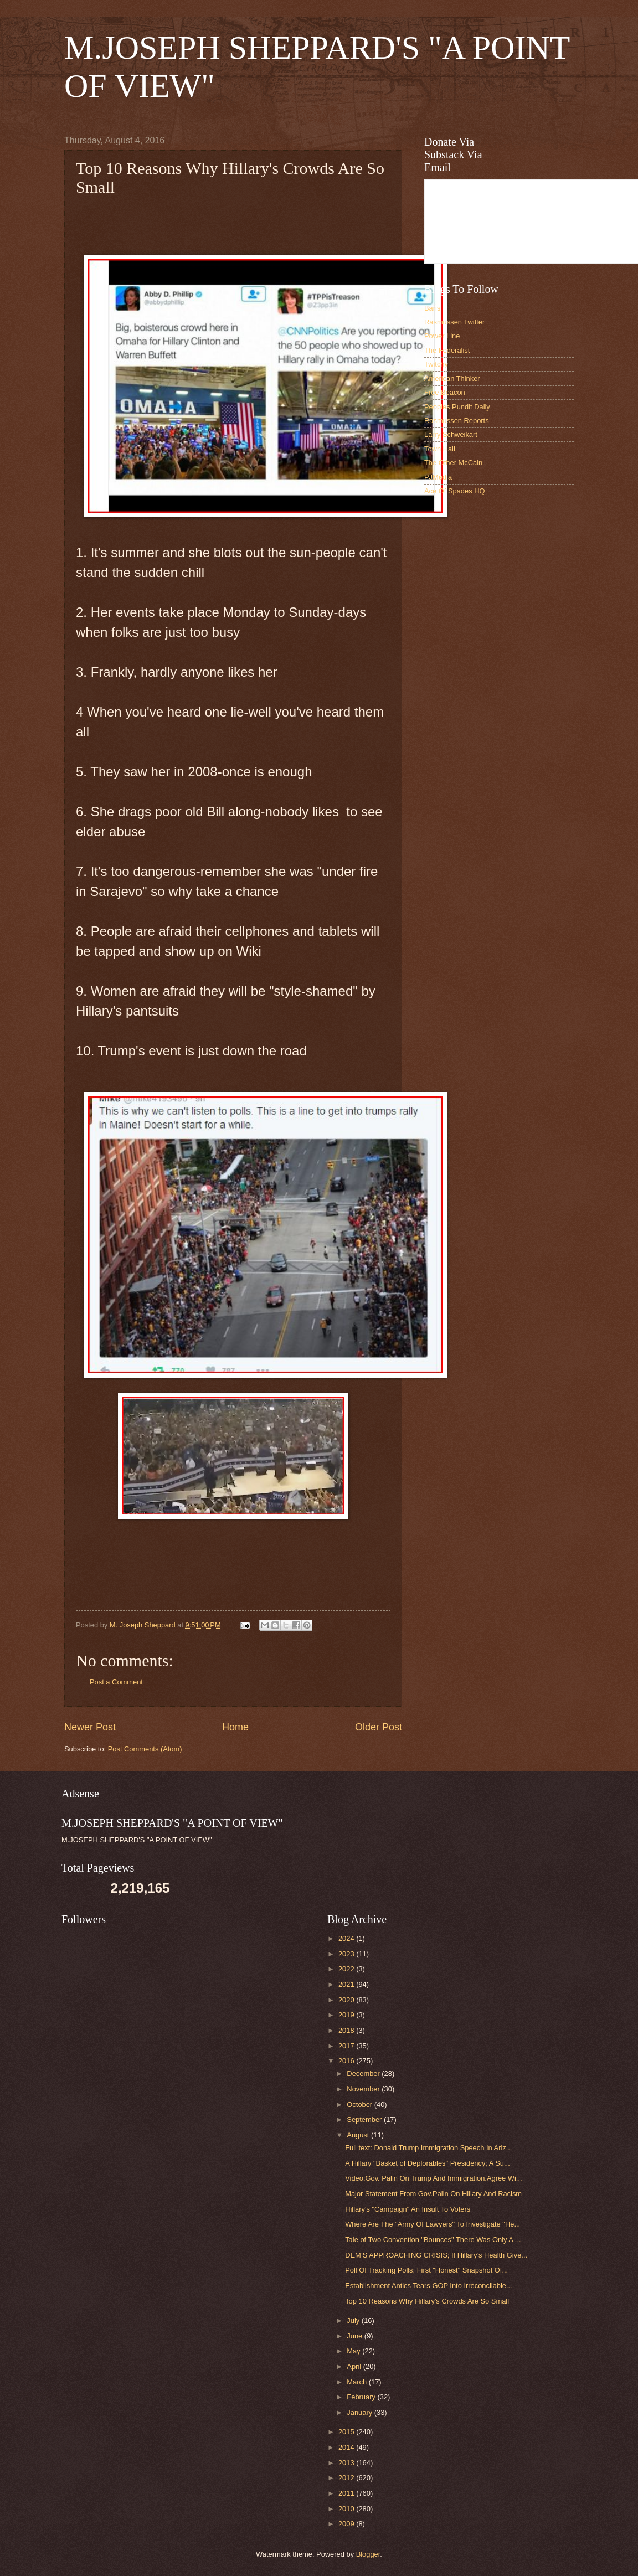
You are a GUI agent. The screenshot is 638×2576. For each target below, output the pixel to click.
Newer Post (90, 1727)
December (364, 2073)
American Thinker (452, 378)
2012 (347, 2478)
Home (235, 1727)
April (355, 2366)
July (354, 2320)
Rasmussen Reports (456, 420)
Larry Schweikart (450, 434)
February (362, 2397)
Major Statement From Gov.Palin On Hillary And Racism (433, 2193)
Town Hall (439, 449)
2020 (347, 2000)
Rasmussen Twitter (454, 322)
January (360, 2412)
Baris (432, 308)
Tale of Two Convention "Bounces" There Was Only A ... (433, 2239)
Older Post (378, 1727)
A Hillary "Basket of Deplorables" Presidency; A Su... (427, 2163)
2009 (347, 2524)
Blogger (368, 2554)
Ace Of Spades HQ (454, 491)
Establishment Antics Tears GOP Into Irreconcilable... (428, 2285)
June (355, 2336)
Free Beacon (444, 392)
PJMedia (438, 477)
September (365, 2119)
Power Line (442, 336)
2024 (347, 1938)
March (357, 2382)
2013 (347, 2463)
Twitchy (436, 364)
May (354, 2351)
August (359, 2135)
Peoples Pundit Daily (457, 407)
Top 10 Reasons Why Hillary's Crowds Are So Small (427, 2301)
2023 (347, 1954)
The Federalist (447, 350)
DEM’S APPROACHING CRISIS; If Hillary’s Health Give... (436, 2255)
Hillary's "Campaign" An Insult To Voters (407, 2209)
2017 (347, 2046)
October (360, 2104)
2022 (347, 1969)
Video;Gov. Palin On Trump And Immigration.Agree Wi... (433, 2178)
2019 (347, 2015)
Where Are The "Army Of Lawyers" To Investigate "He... (432, 2224)
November (364, 2089)
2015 (347, 2432)
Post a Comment (116, 1682)
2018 (347, 2030)
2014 (347, 2447)
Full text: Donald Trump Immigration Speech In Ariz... (428, 2148)
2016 (347, 2061)
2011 (347, 2493)
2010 (347, 2509)
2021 (347, 1984)
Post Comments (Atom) (145, 1749)
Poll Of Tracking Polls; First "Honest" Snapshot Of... (426, 2270)
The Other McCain (453, 462)
